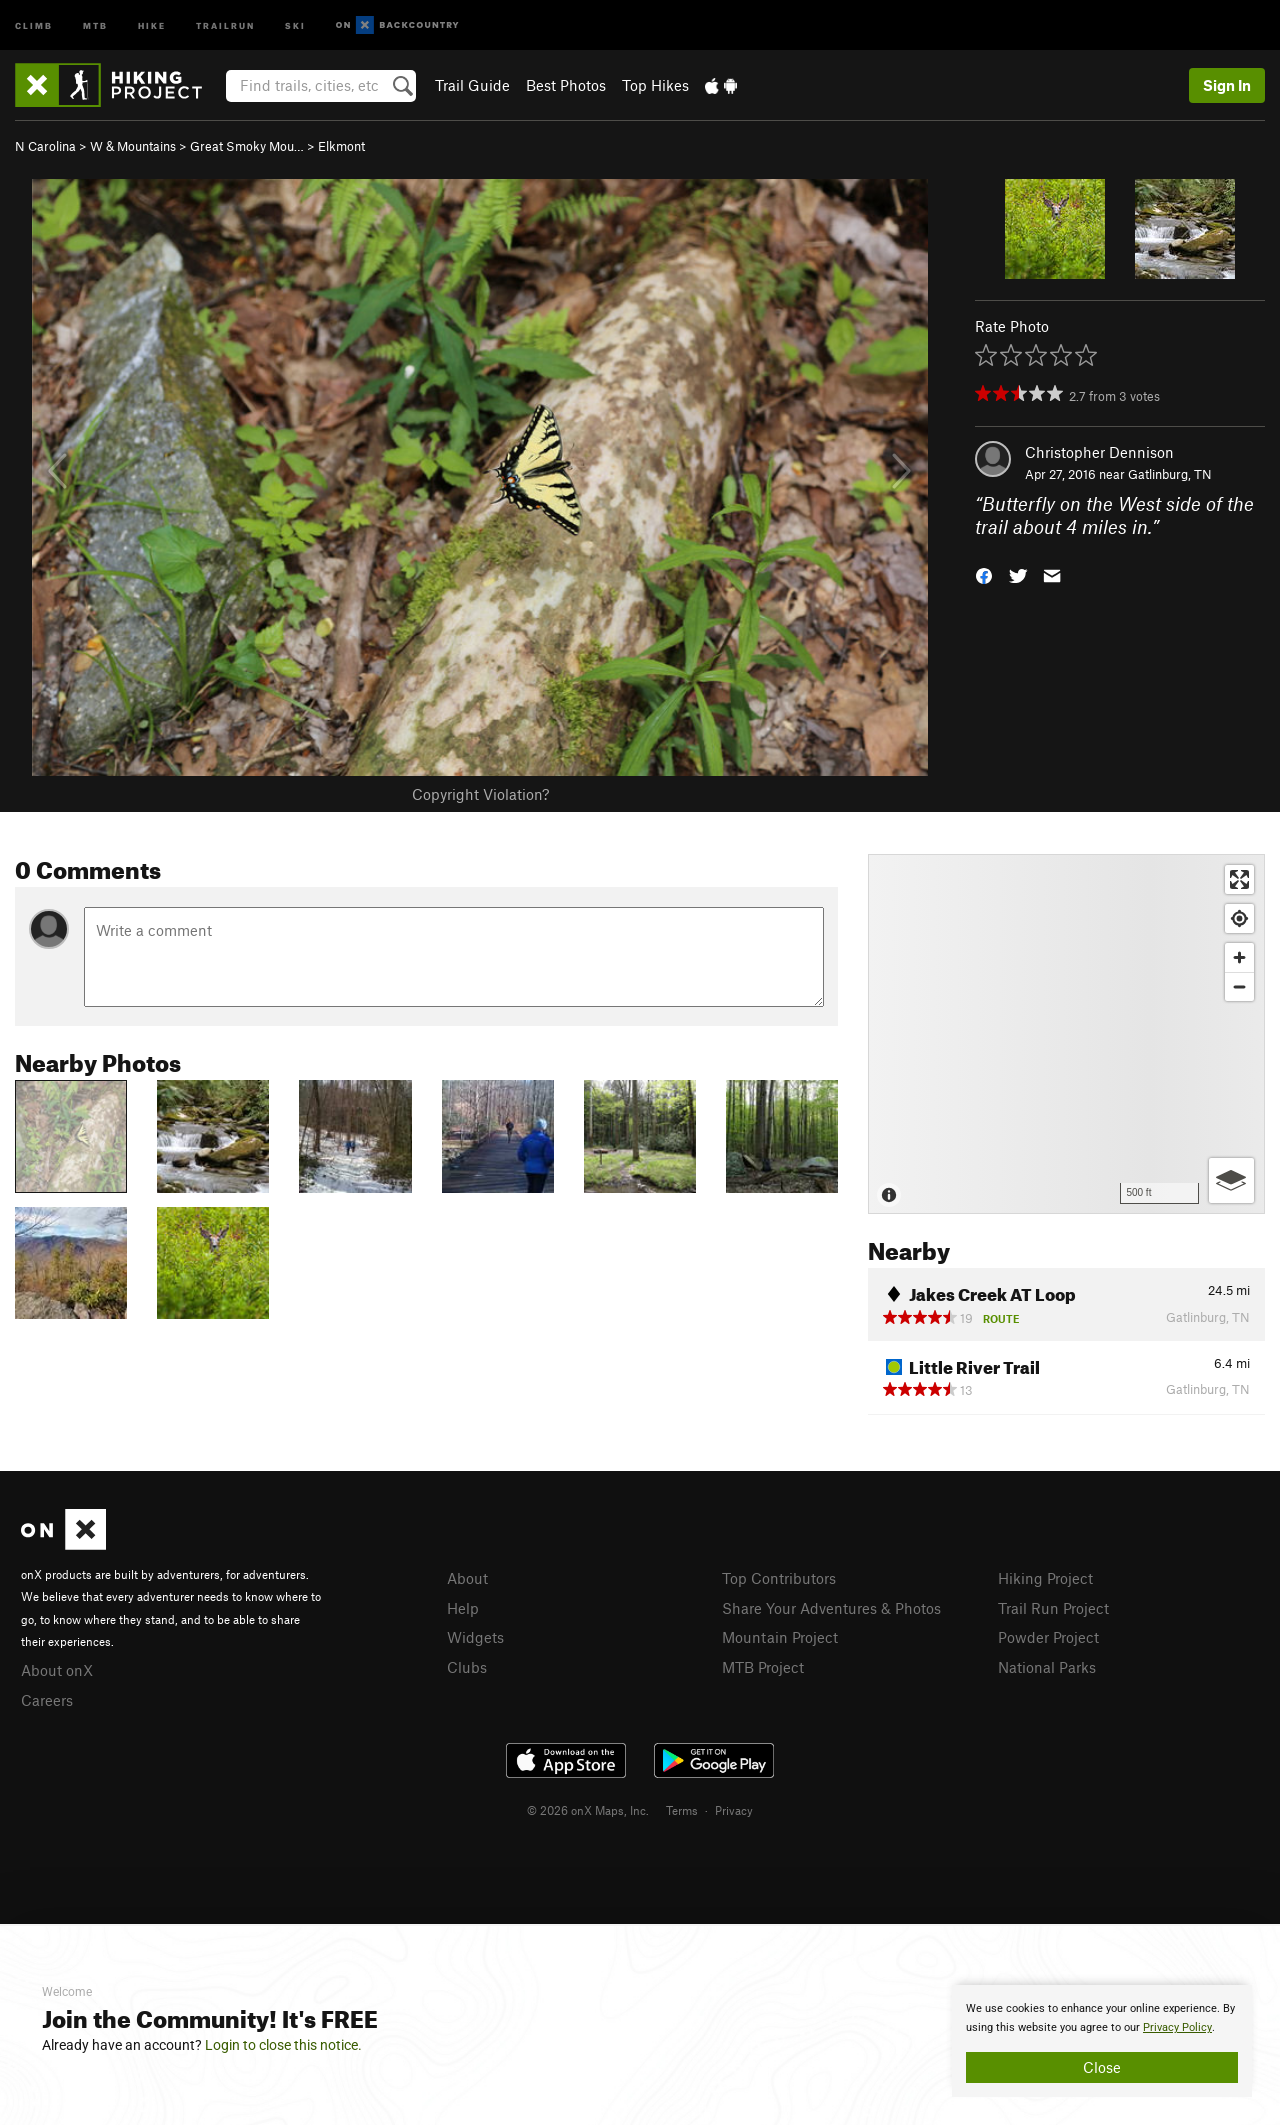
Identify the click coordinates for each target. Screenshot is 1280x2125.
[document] (1102, 2041)
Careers (47, 1700)
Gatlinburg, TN (1170, 474)
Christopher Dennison (1099, 452)
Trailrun (225, 24)
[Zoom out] (1239, 986)
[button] (984, 573)
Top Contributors (779, 1578)
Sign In (1227, 85)
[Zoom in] (1239, 957)
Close (1102, 2067)
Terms (682, 1810)
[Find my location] (1239, 918)
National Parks (1047, 1667)
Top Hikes (655, 85)
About (467, 1578)
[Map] (1066, 1034)
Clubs (467, 1667)
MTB (95, 24)
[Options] (1231, 1180)
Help (463, 1608)
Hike (152, 24)
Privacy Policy (1177, 2027)
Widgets (475, 1637)
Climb (34, 24)
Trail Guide (472, 85)
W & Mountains (133, 146)
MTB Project (763, 1667)
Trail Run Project (1053, 1608)
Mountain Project (780, 1637)
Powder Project (1048, 1637)
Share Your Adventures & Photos (831, 1608)
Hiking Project (1045, 1578)
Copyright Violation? (480, 794)
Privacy (734, 1810)
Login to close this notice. (283, 2045)
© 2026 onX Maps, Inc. (588, 1810)
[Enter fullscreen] (1239, 879)
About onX (57, 1670)
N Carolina (45, 146)
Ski (295, 24)
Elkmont (341, 146)
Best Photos (566, 85)
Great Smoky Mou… (247, 146)
